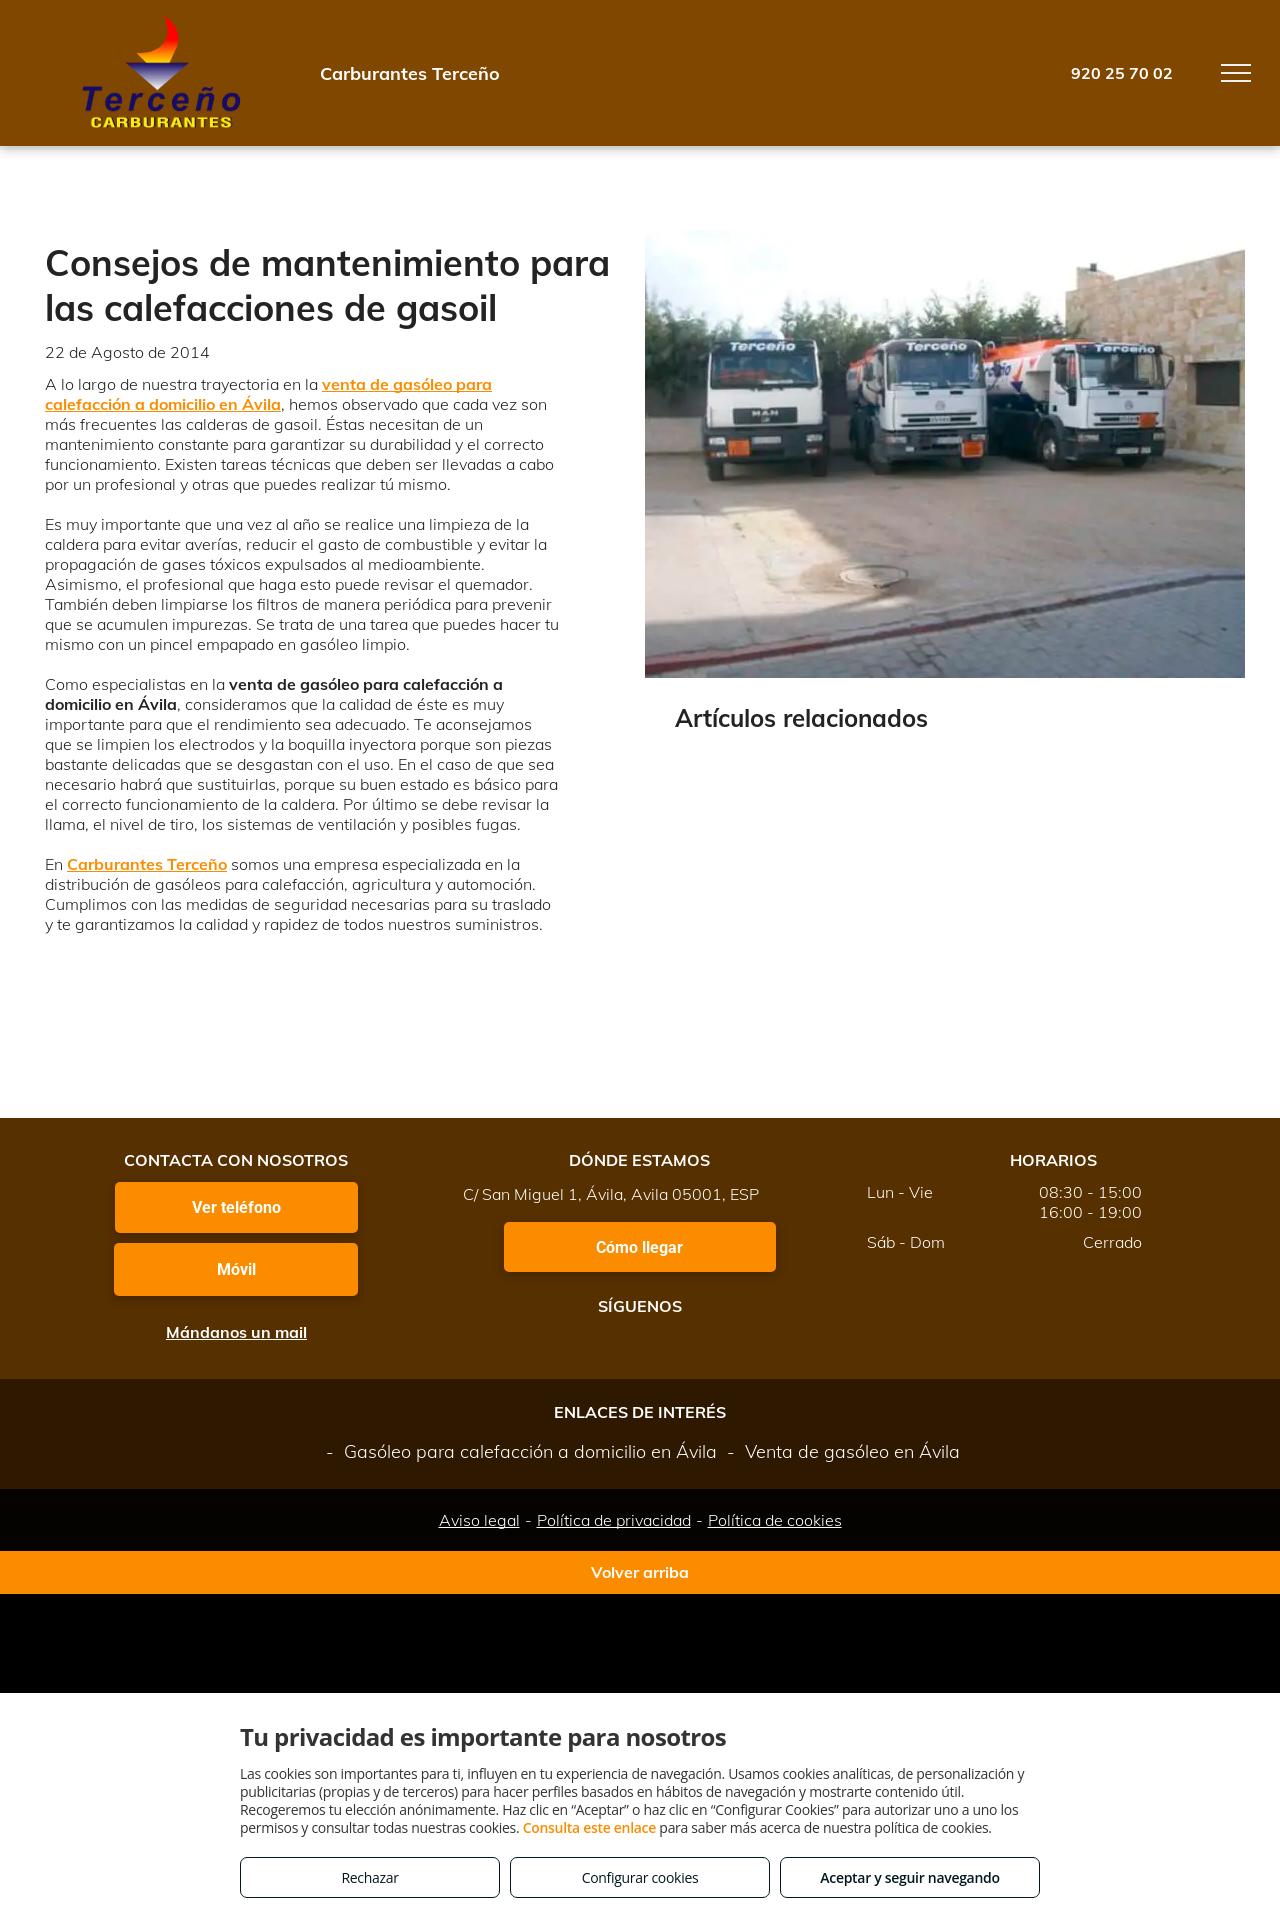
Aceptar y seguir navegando (909, 1877)
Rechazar (369, 1877)
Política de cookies (775, 1520)
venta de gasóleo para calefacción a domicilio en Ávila (268, 394)
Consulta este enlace (589, 1827)
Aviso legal (479, 1520)
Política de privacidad (614, 1520)
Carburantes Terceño (147, 864)
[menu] (1236, 73)
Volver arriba (640, 1572)
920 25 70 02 (1122, 73)
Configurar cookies (640, 1877)
